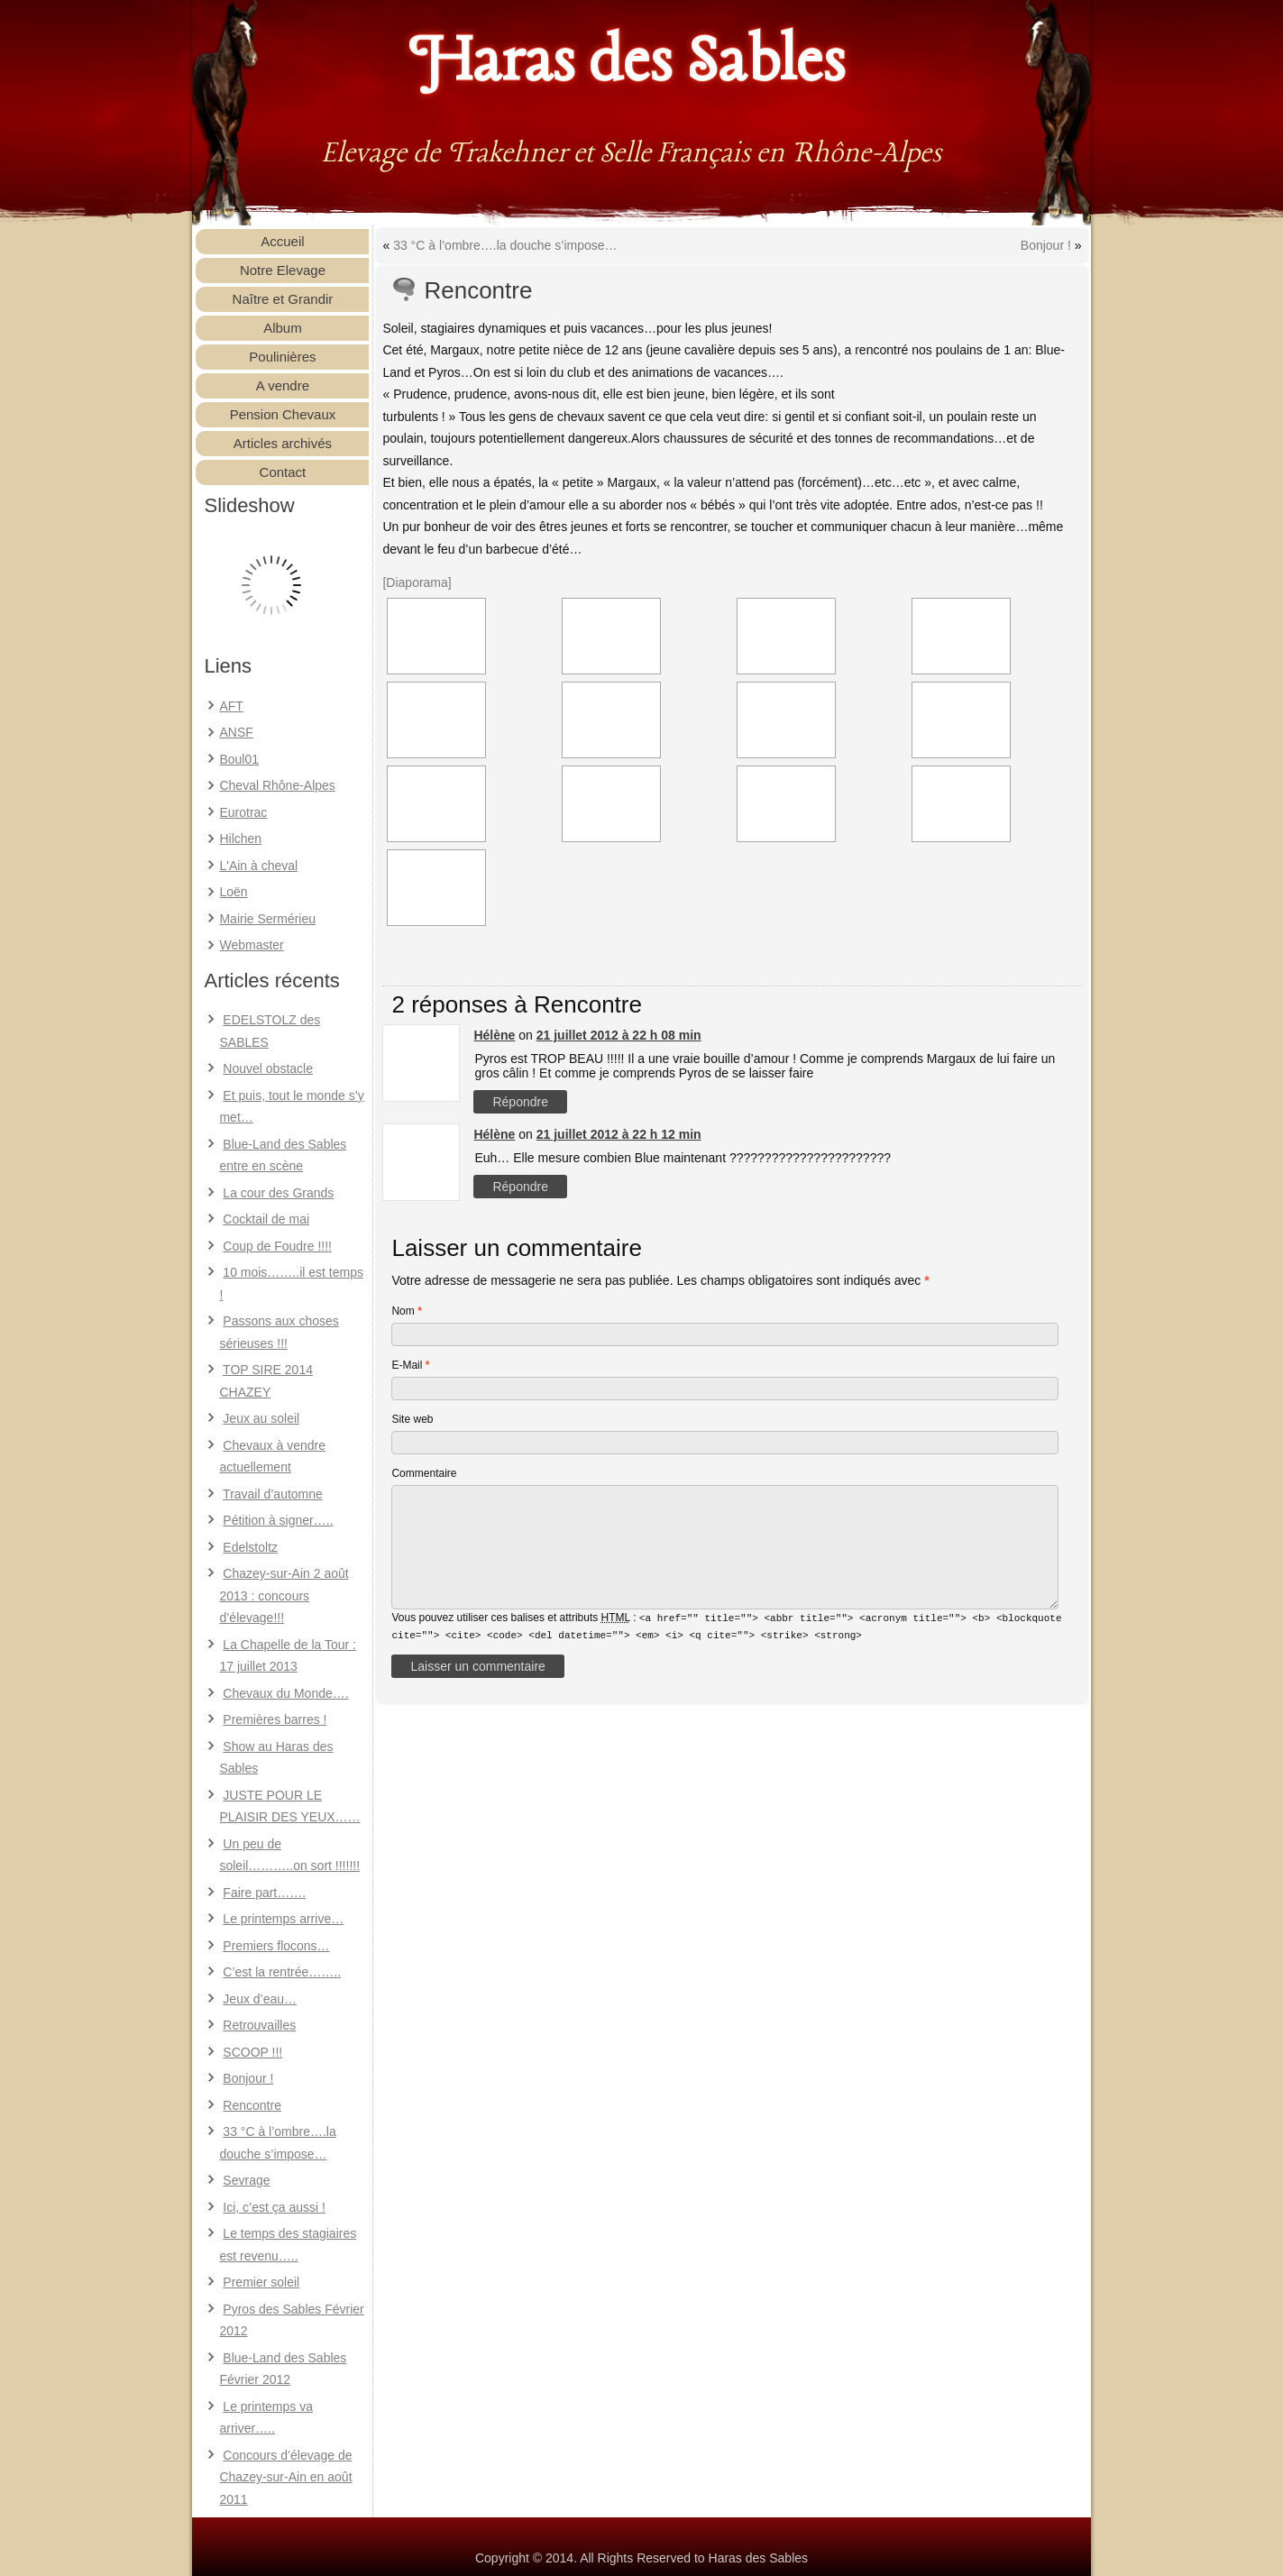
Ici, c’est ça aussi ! (274, 2207)
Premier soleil (261, 2282)
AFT (231, 706)
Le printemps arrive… (283, 1918)
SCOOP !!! (252, 2052)
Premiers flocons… (276, 1946)
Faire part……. (264, 1892)
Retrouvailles (259, 2025)
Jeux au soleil (261, 1418)
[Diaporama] (416, 582)
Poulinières (282, 356)
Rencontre (252, 2105)
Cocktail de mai (266, 1219)
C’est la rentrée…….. (282, 1972)
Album (282, 327)
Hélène (494, 1035)
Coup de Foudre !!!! (277, 1246)
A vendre (282, 385)
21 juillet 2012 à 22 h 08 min (618, 1035)
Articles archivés (283, 443)
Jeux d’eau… (260, 1999)
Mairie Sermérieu (267, 919)
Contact (283, 472)
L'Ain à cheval (258, 865)
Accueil (282, 241)
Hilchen (240, 838)
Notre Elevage (282, 270)
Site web (412, 1419)
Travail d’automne (273, 1494)
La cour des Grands (278, 1193)
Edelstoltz (250, 1547)
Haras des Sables (628, 63)
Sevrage (246, 2180)
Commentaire (423, 1473)
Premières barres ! (274, 1719)
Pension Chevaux (283, 414)
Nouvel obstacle (268, 1068)
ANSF (235, 732)
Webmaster (251, 945)
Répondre (520, 1102)
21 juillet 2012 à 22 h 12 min (618, 1134)
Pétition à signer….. (278, 1520)
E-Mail (410, 1365)
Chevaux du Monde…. (285, 1693)
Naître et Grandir (283, 299)
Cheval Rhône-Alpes (276, 785)
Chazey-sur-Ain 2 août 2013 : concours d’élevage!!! (283, 1595)
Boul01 (239, 759)
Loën (233, 892)
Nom (406, 1311)
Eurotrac (243, 812)
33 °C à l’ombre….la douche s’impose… (505, 245)
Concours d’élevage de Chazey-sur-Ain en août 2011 (285, 2477)
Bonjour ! (248, 2078)
